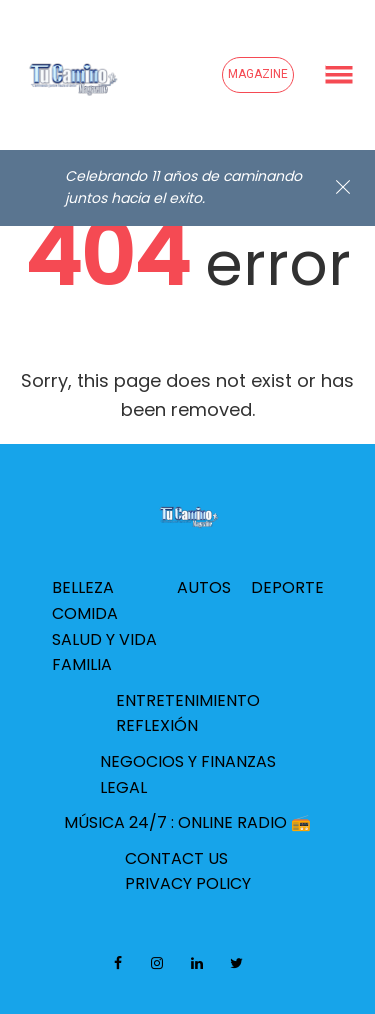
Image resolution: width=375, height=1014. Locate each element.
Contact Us (176, 858)
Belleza (83, 587)
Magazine (258, 74)
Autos (204, 587)
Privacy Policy (188, 883)
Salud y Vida (104, 639)
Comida (85, 613)
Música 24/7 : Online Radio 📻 (187, 822)
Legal (123, 787)
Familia (82, 664)
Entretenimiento (188, 700)
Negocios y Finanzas (188, 761)
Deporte (287, 587)
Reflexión (157, 725)
